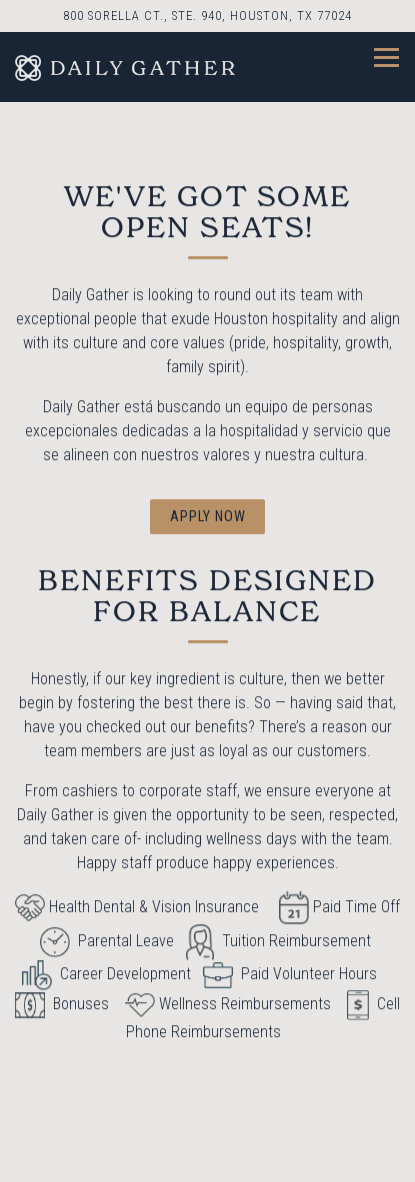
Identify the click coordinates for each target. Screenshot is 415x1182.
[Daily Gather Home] (125, 67)
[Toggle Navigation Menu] (386, 57)
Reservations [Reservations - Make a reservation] (208, 1156)
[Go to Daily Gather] (207, 15)
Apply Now (208, 517)
